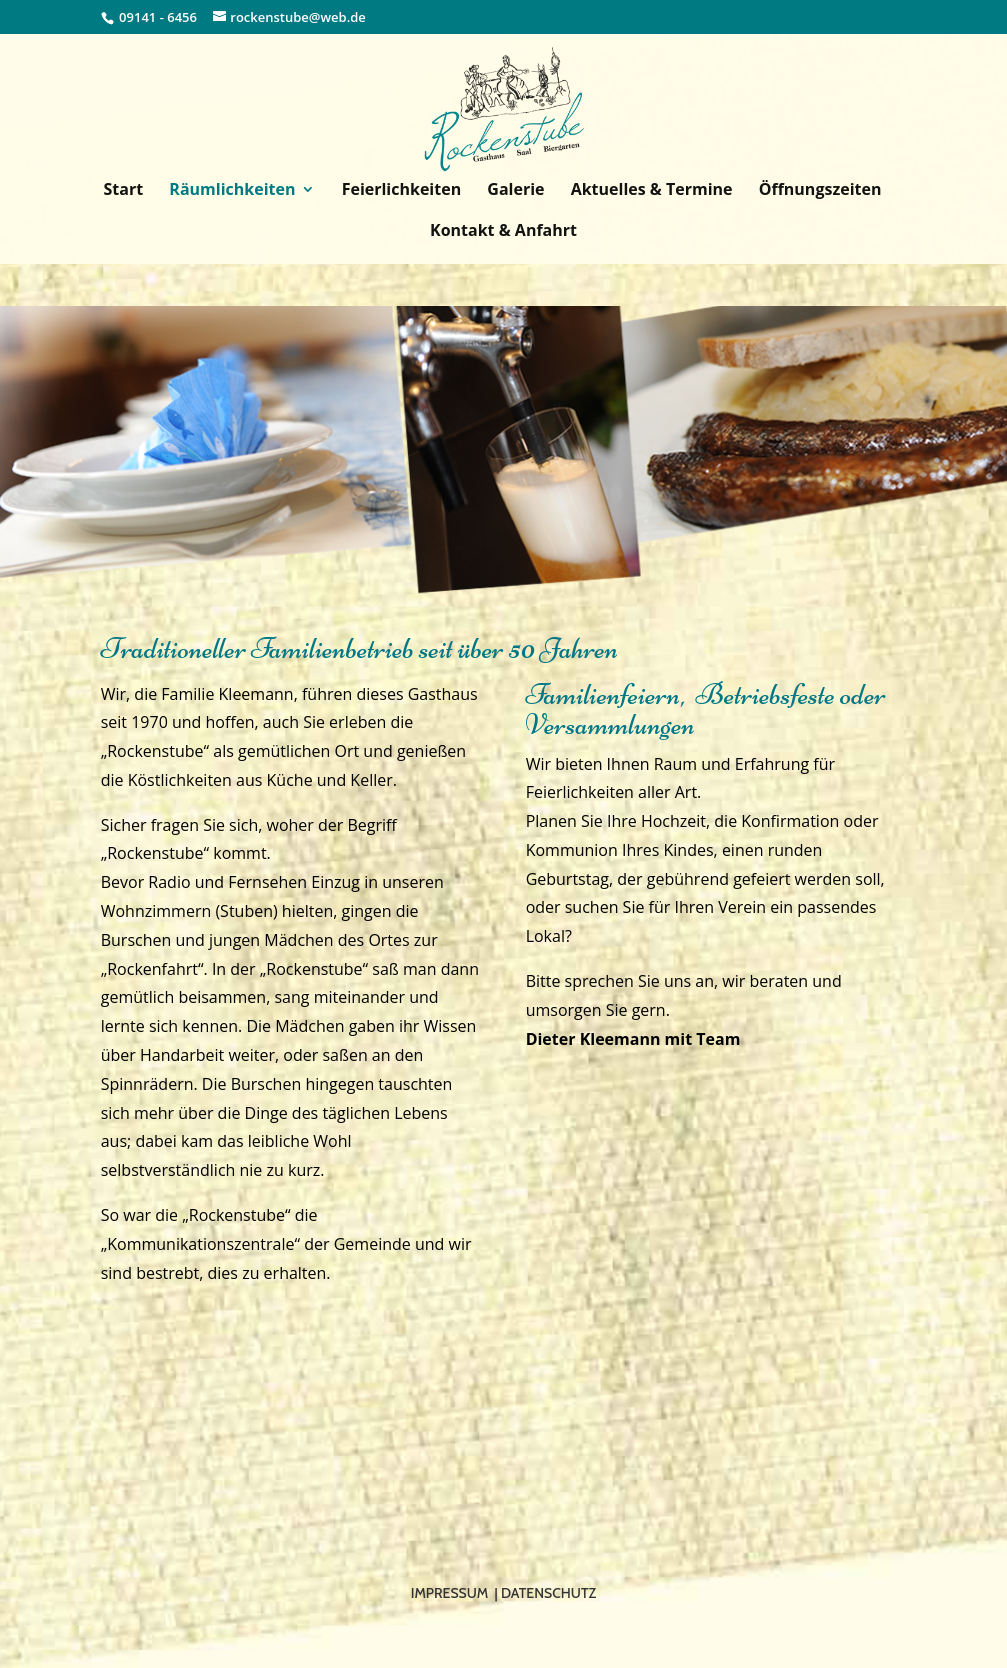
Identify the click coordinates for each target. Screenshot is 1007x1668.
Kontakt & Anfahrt (503, 232)
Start (124, 191)
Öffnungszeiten (820, 191)
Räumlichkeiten (232, 191)
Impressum (449, 1593)
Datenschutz (548, 1593)
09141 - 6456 (158, 17)
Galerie (515, 191)
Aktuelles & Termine (652, 191)
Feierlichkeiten (402, 191)
